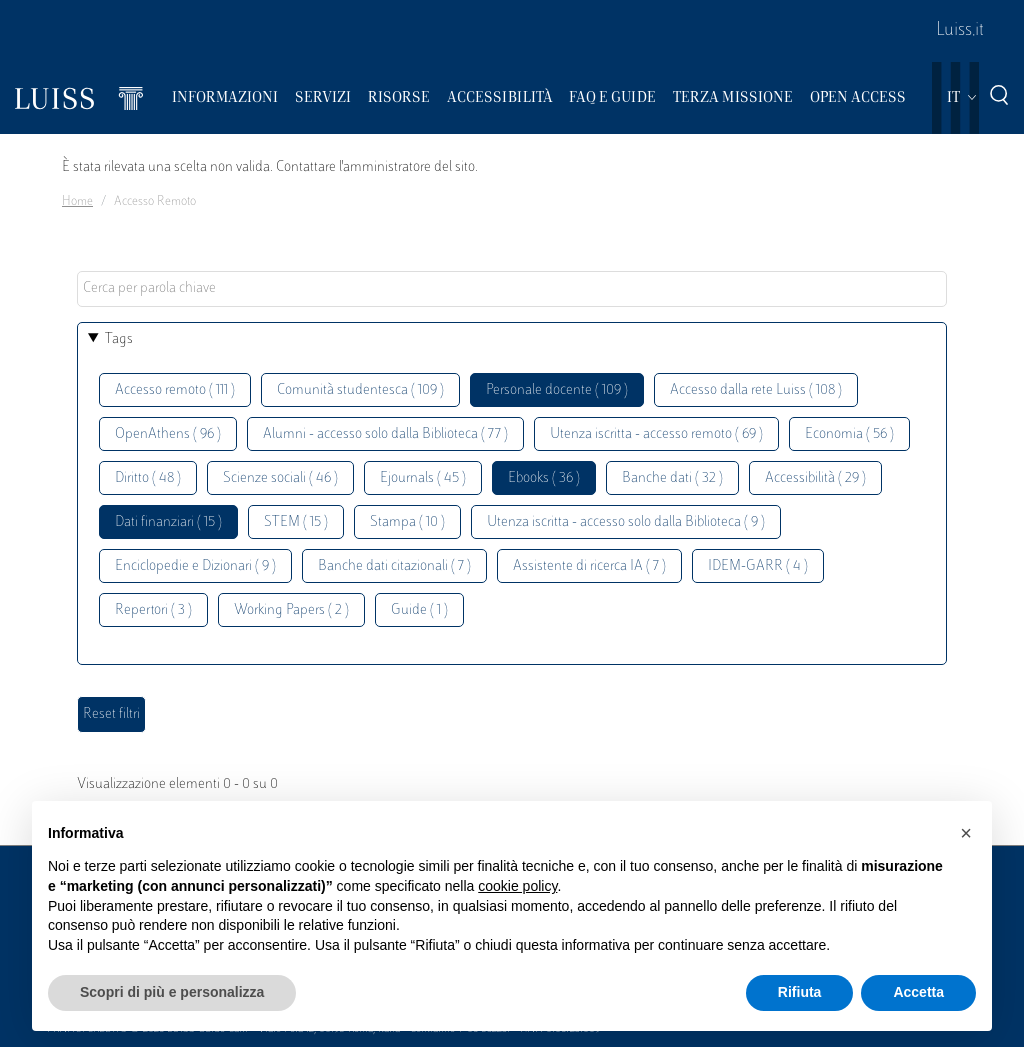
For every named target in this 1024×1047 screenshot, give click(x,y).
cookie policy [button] (517, 886)
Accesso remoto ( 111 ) (175, 390)
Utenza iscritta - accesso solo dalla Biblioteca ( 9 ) (626, 522)
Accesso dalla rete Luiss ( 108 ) (756, 390)
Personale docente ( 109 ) (557, 390)
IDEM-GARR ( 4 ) (758, 566)
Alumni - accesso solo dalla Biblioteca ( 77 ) (385, 434)
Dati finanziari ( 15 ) (168, 522)
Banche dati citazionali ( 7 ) (394, 566)
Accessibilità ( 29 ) (815, 478)
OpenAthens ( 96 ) (168, 434)
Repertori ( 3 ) (153, 610)
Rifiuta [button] (800, 992)
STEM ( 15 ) (296, 522)
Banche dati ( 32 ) (672, 478)
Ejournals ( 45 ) (423, 478)
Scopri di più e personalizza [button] (172, 992)
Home (77, 202)
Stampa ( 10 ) (407, 522)
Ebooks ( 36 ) (544, 478)
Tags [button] (119, 339)
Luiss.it (960, 31)
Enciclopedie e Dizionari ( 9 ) (195, 566)
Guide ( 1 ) (419, 610)
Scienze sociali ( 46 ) (280, 478)
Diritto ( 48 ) (148, 478)
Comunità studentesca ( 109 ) (360, 390)
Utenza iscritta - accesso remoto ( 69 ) (656, 434)
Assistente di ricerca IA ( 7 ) (589, 566)
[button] (966, 833)
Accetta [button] (918, 992)
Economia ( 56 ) (849, 434)
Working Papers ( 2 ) (291, 610)
